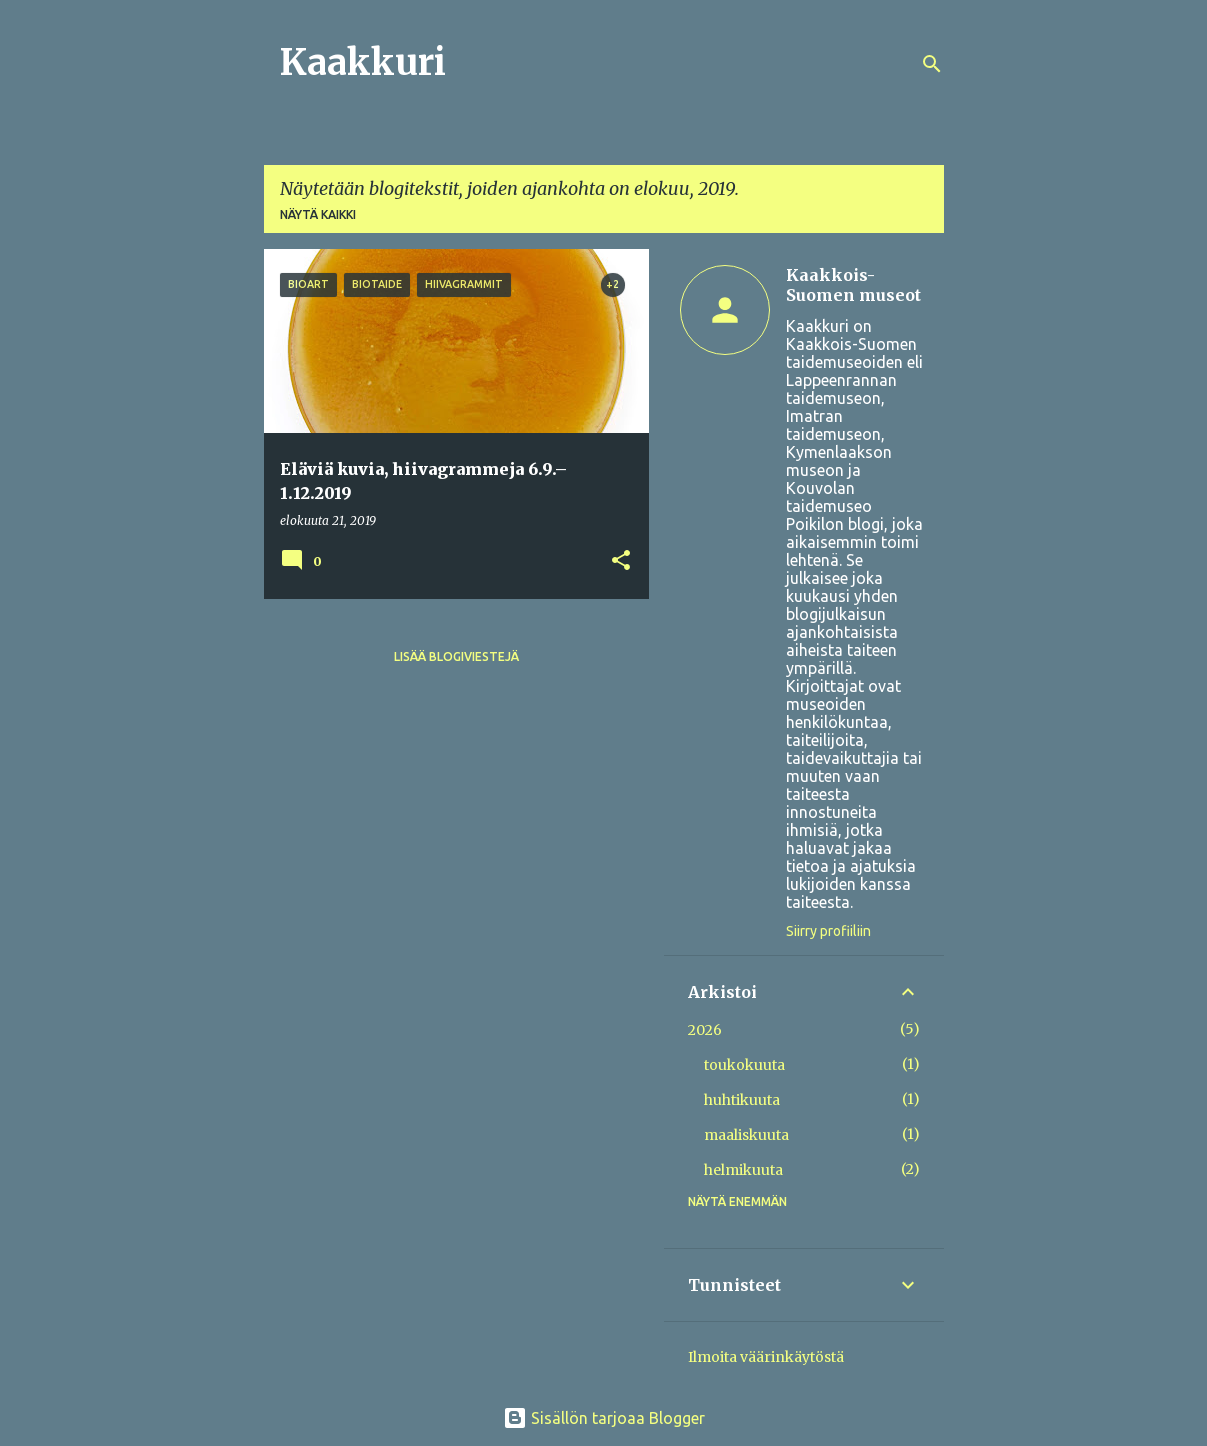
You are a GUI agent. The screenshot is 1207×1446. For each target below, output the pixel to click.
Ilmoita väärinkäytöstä (766, 1357)
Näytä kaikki (318, 214)
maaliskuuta (746, 1135)
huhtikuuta (742, 1100)
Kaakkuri (363, 62)
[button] (621, 561)
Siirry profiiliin (828, 931)
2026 (705, 1030)
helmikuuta (743, 1170)
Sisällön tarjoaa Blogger (604, 1418)
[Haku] (932, 64)
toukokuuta (744, 1065)
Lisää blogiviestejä (456, 656)
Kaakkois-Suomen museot (853, 285)
